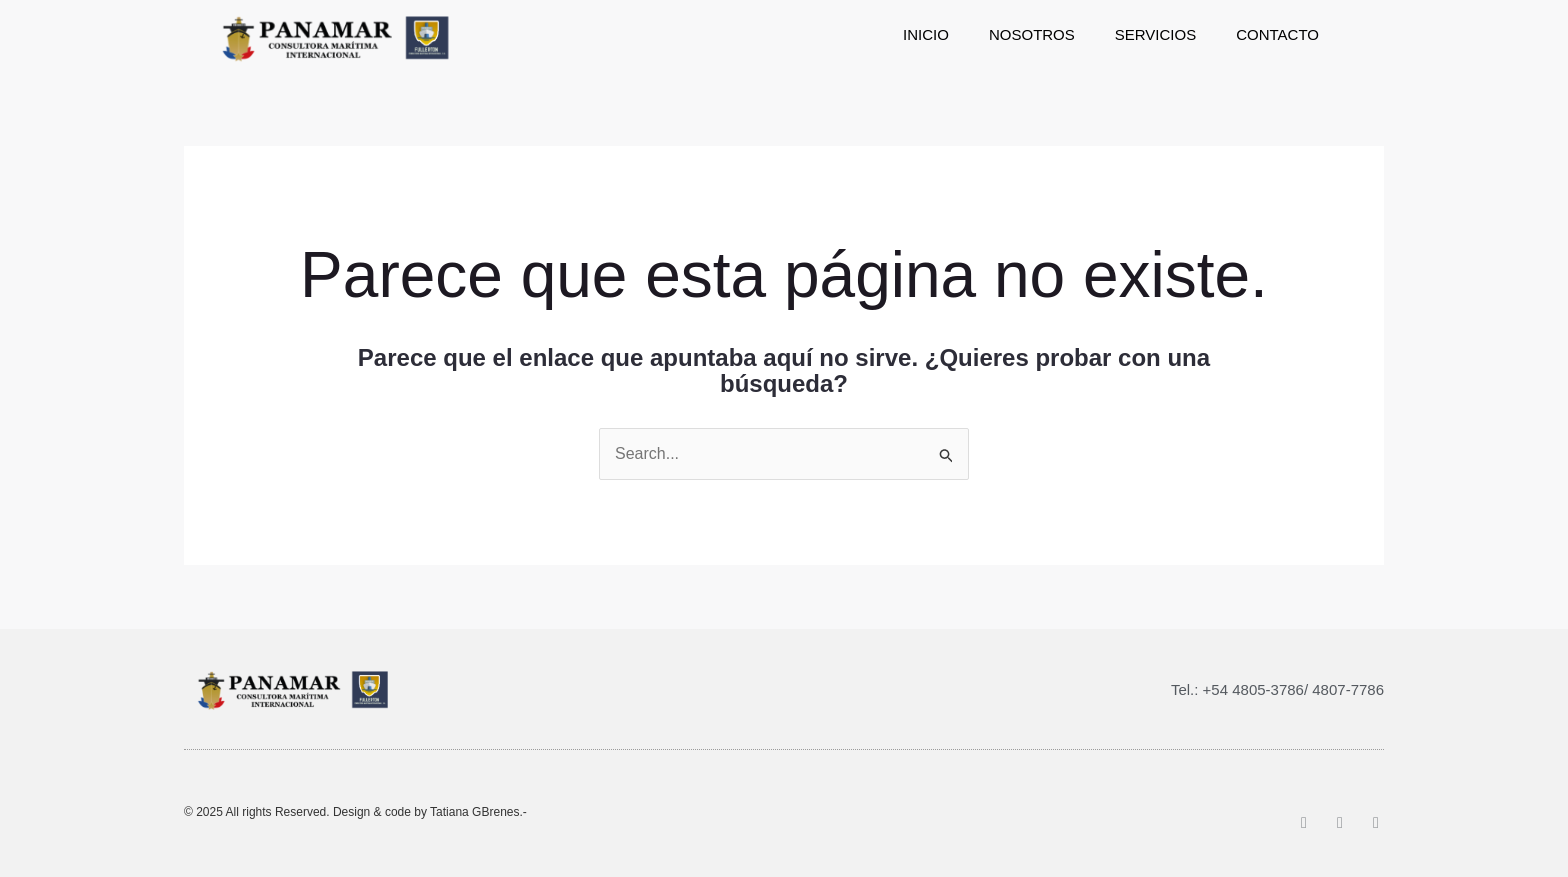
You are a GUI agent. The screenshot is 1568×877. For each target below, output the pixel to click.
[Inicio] (926, 34)
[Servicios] (1155, 34)
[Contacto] (1277, 34)
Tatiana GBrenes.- (478, 812)
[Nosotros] (1032, 34)
